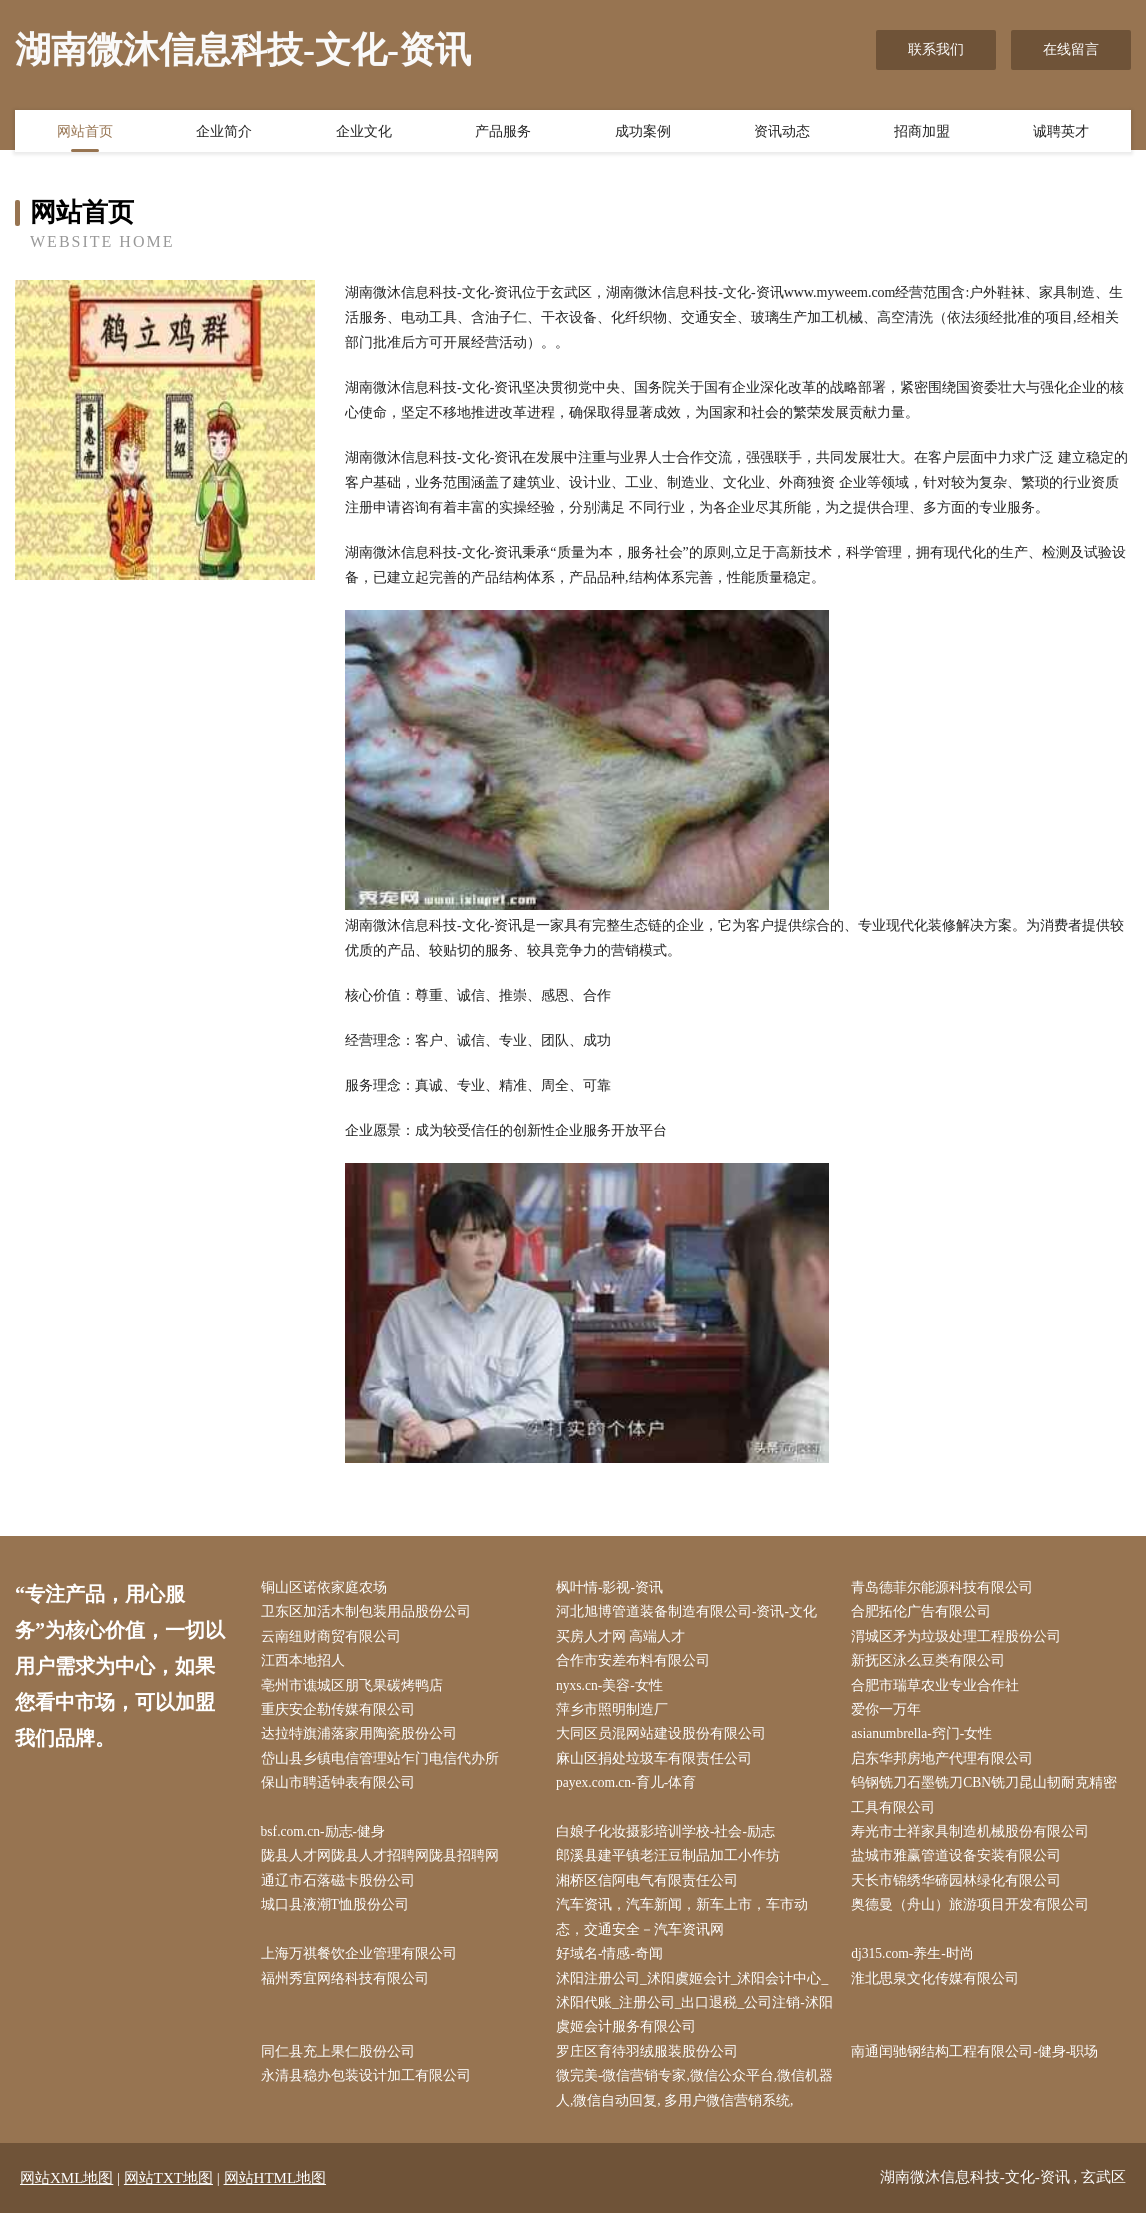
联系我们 (936, 49)
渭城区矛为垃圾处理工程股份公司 (961, 1638)
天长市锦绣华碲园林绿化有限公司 (961, 1890)
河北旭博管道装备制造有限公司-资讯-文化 (690, 1613)
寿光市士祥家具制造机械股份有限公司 (975, 1840)
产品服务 (503, 133)
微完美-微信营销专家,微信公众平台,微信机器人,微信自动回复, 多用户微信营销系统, (692, 2105)
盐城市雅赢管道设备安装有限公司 (961, 1865)
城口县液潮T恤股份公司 (339, 1915)
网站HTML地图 (275, 2195)
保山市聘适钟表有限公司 (342, 1790)
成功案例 (643, 133)
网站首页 (85, 133)
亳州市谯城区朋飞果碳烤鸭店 (356, 1689)
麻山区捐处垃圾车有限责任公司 (658, 1764)
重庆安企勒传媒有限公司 (342, 1714)
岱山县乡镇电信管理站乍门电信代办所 (384, 1764)
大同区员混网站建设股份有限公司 (665, 1739)
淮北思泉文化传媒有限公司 (940, 1991)
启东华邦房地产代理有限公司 (947, 1764)
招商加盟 (922, 133)
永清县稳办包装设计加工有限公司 (370, 2092)
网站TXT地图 (168, 2195)
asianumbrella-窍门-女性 (928, 1739)
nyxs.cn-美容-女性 (614, 1689)
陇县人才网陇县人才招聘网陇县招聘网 (384, 1865)
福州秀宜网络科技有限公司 (349, 1991)
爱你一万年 (891, 1714)
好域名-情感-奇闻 (613, 1966)
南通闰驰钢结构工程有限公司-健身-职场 (979, 2067)
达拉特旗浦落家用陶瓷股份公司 (363, 1739)
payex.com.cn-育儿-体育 (631, 1790)
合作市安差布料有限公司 (637, 1664)
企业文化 (364, 133)
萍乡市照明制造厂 (616, 1714)
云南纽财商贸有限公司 (335, 1638)
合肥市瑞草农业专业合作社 (940, 1689)
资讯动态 (782, 133)
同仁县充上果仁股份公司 (342, 2067)
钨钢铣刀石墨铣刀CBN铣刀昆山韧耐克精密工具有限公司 (989, 1803)
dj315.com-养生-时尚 (918, 1966)
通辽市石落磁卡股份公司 (342, 1890)
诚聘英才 (1061, 133)
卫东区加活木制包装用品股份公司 (370, 1613)
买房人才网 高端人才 (625, 1638)
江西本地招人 (307, 1664)
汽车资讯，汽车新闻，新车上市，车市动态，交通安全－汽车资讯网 (686, 1928)
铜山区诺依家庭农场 (328, 1588)
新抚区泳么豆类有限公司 (933, 1664)
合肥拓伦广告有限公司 (926, 1613)
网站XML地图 (66, 2195)
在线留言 (1071, 49)
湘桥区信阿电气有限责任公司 (651, 1890)
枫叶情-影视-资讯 (613, 1588)
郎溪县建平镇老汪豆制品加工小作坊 (672, 1865)
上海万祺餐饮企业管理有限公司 (363, 1966)
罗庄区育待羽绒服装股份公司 (651, 2067)
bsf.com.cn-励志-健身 (328, 1840)
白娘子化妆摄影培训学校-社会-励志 (669, 1840)
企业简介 (224, 133)
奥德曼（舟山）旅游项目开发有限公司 (975, 1915)
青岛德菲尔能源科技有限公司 (947, 1588)
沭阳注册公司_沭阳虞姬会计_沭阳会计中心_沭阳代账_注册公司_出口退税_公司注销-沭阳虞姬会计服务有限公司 (696, 2016)
